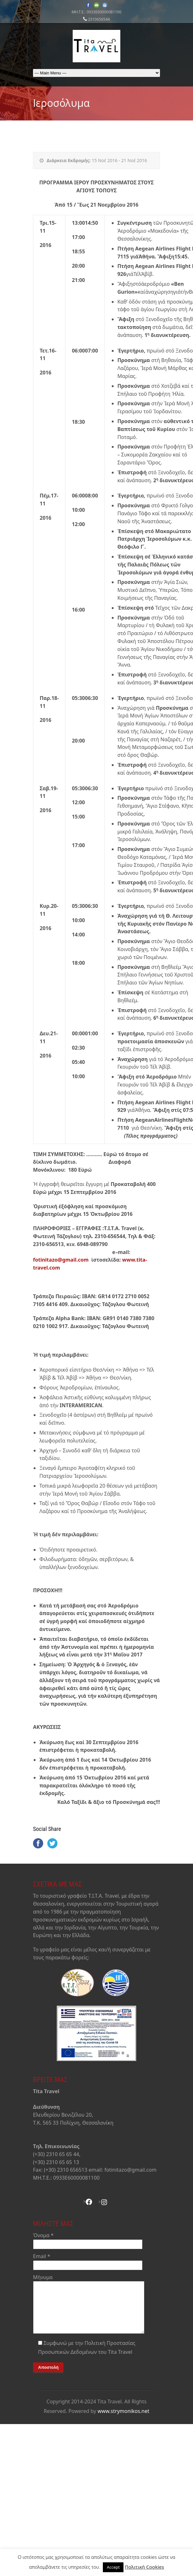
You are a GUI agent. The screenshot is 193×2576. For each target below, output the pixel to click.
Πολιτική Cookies (144, 2567)
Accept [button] (113, 2567)
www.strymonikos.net (123, 2420)
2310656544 (99, 19)
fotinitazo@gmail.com (61, 1259)
